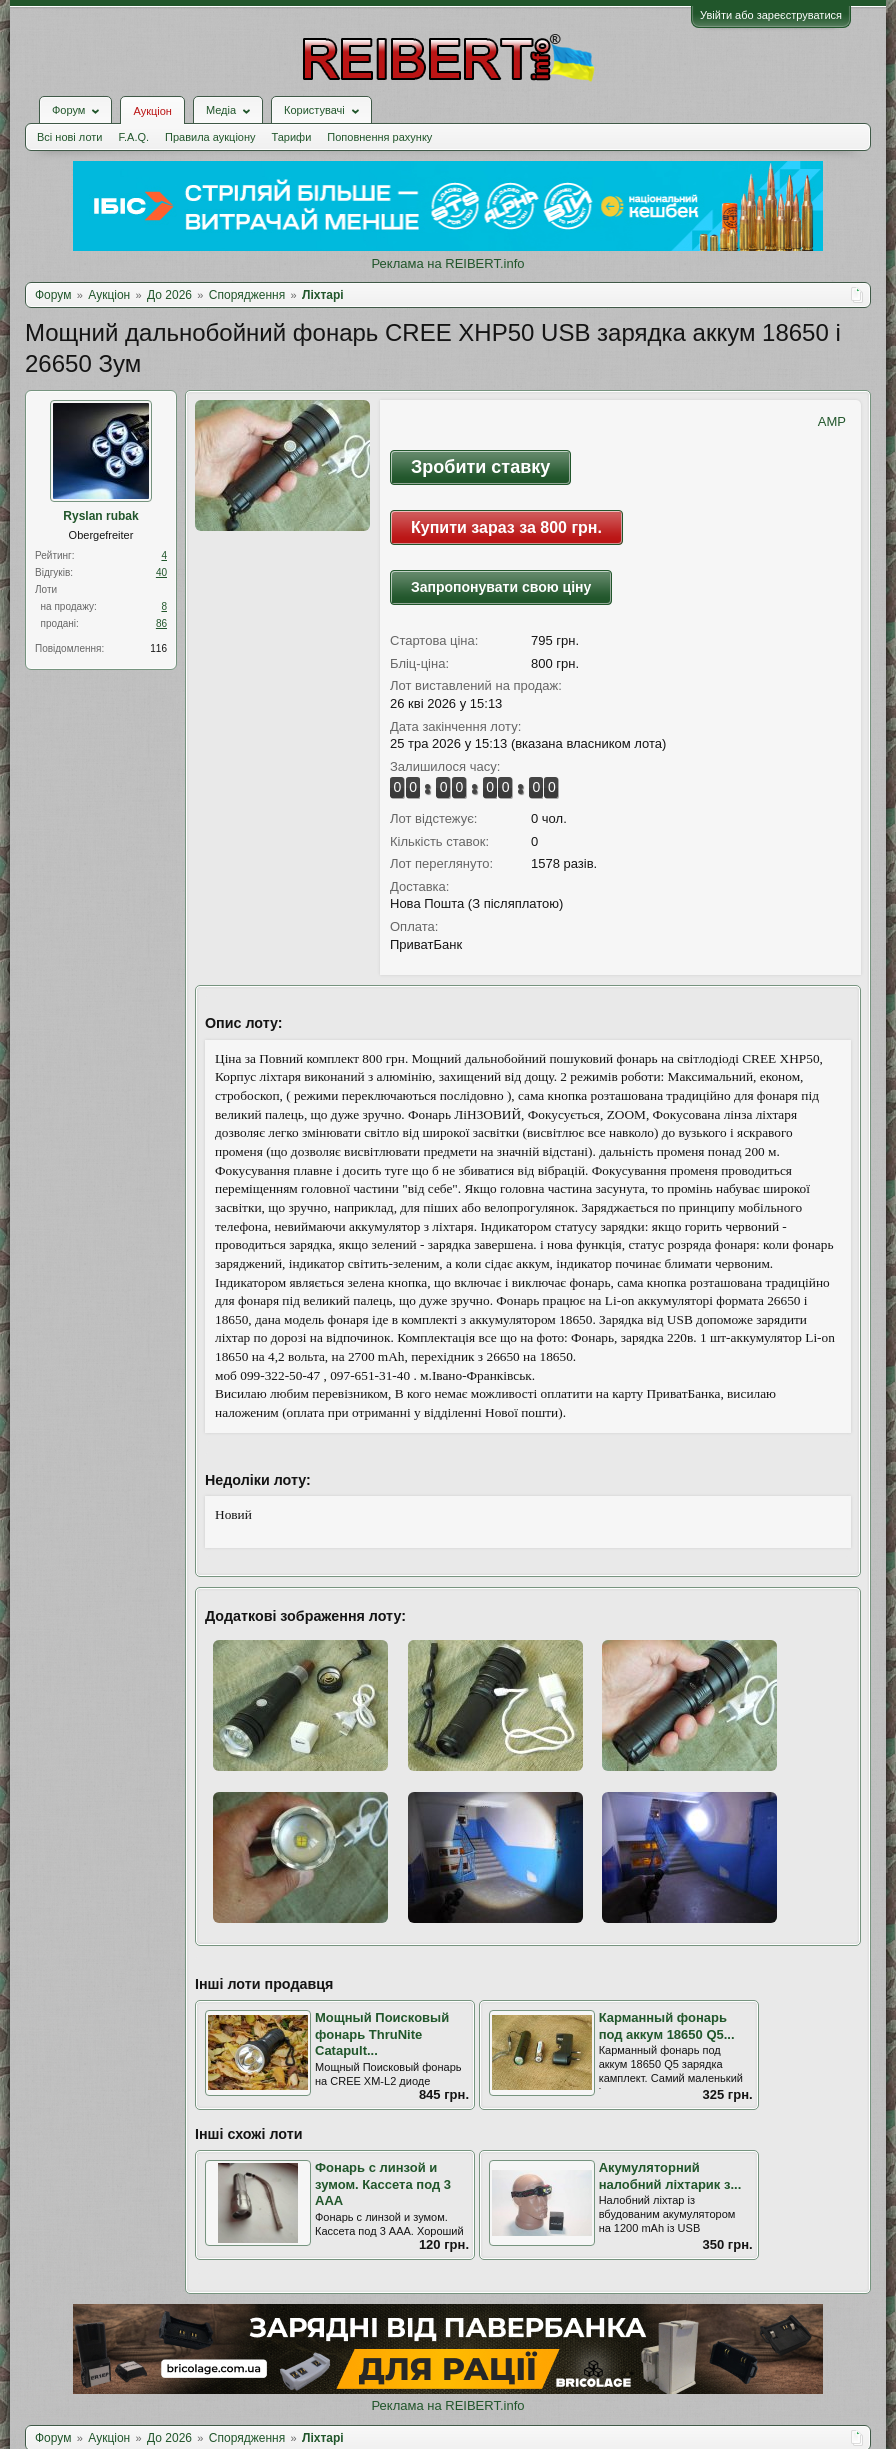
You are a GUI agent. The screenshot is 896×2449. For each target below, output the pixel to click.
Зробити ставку (480, 467)
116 (158, 648)
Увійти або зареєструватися (771, 15)
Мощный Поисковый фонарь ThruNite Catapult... (382, 2034)
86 (161, 623)
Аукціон (152, 111)
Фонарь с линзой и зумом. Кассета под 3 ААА (383, 2184)
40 (161, 572)
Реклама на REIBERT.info (447, 263)
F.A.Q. (133, 137)
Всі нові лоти (69, 137)
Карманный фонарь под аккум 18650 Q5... (667, 2026)
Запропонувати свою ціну (501, 587)
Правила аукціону (210, 137)
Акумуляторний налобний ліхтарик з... (670, 2176)
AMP (832, 421)
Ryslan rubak (100, 516)
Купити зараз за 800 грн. (506, 527)
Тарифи (292, 137)
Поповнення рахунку (379, 137)
